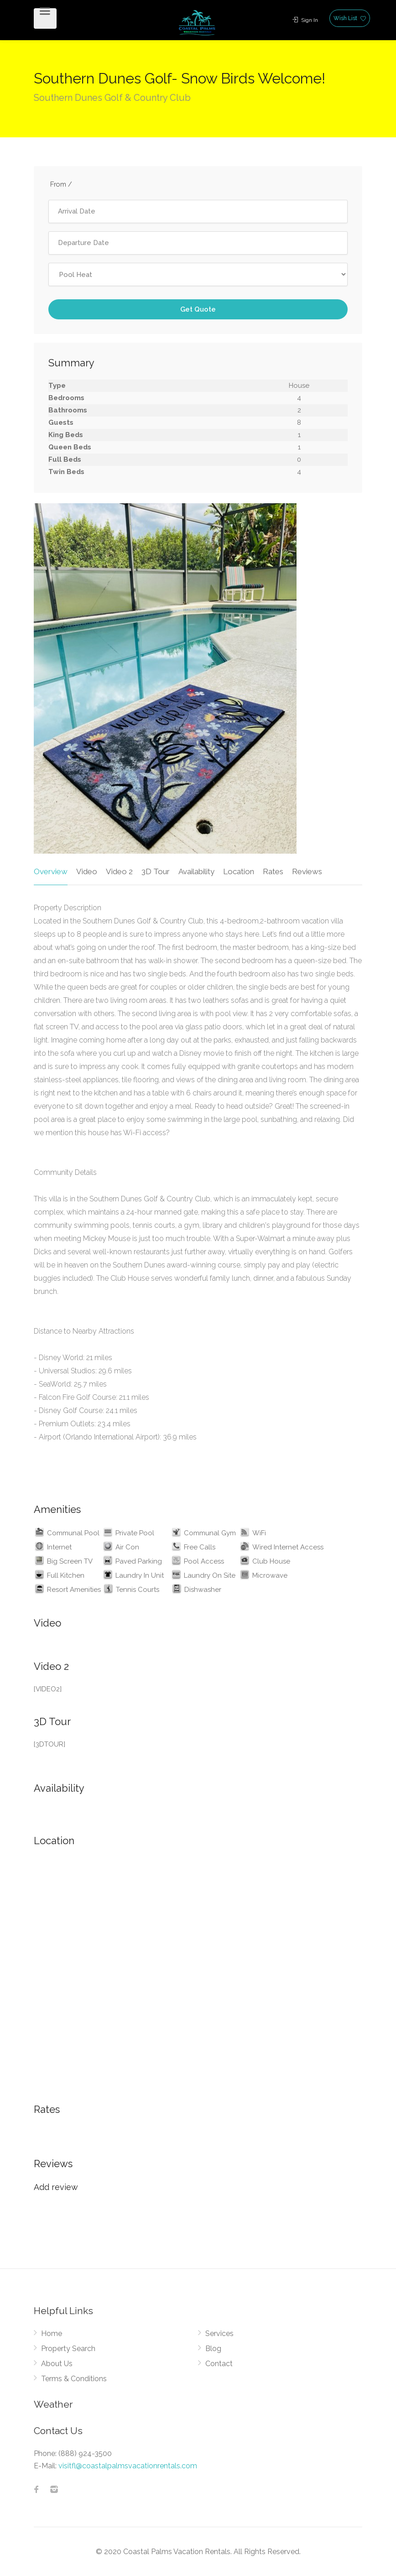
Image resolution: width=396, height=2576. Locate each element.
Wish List (349, 18)
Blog (213, 2348)
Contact (219, 2363)
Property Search (68, 2348)
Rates (273, 871)
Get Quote (198, 309)
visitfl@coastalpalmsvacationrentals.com (127, 2465)
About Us (57, 2363)
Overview (51, 871)
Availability (196, 871)
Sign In (305, 20)
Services (219, 2333)
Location (238, 871)
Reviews (307, 871)
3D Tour (155, 871)
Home (51, 2333)
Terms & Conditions (74, 2378)
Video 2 (119, 871)
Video (86, 871)
